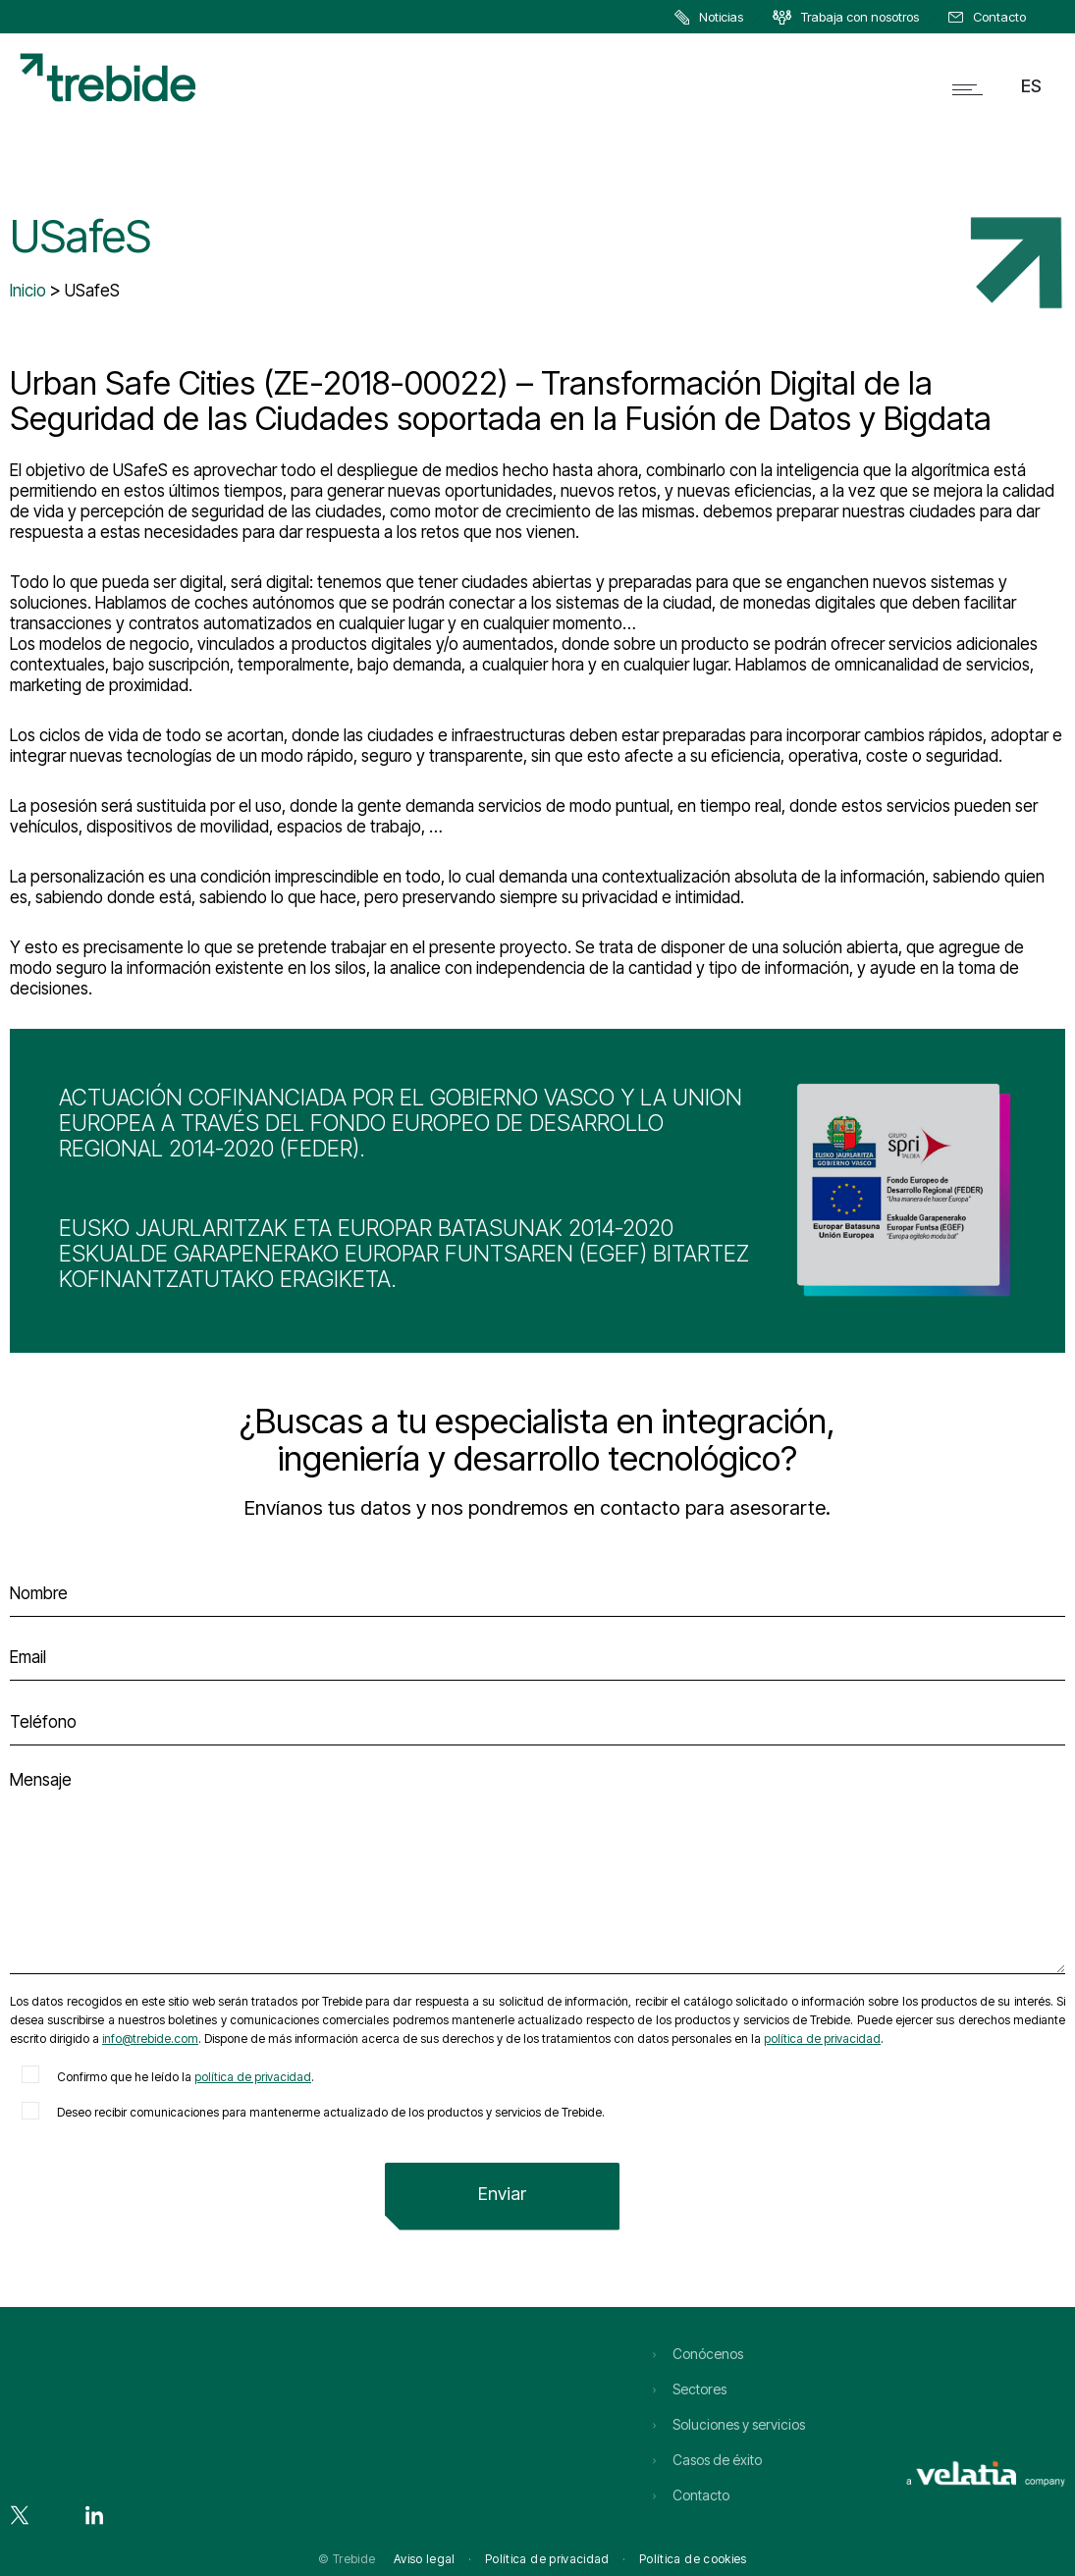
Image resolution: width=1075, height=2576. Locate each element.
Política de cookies (693, 2558)
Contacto (999, 17)
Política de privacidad (547, 2558)
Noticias (721, 17)
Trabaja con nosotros (860, 17)
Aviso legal (425, 2558)
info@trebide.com (150, 2038)
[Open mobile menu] (972, 89)
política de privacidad (822, 2038)
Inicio (28, 290)
